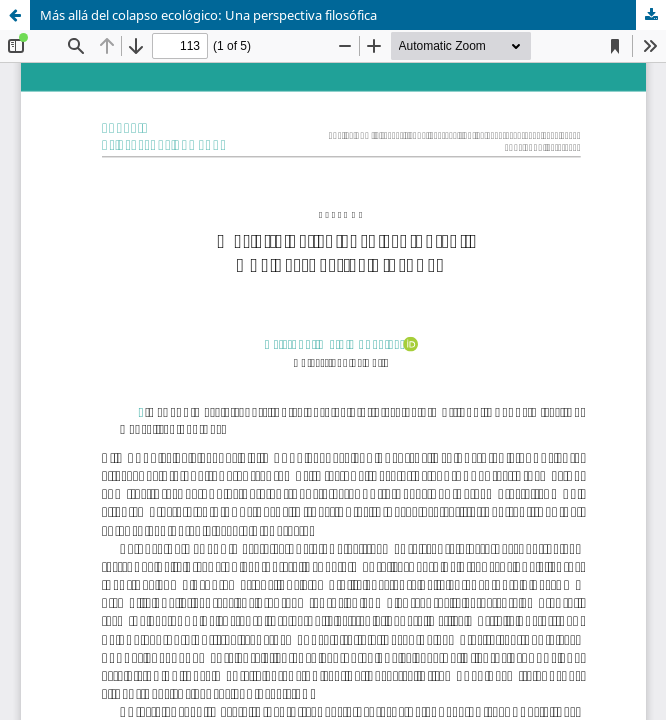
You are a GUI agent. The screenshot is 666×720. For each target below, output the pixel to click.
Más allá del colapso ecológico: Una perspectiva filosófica (208, 15)
